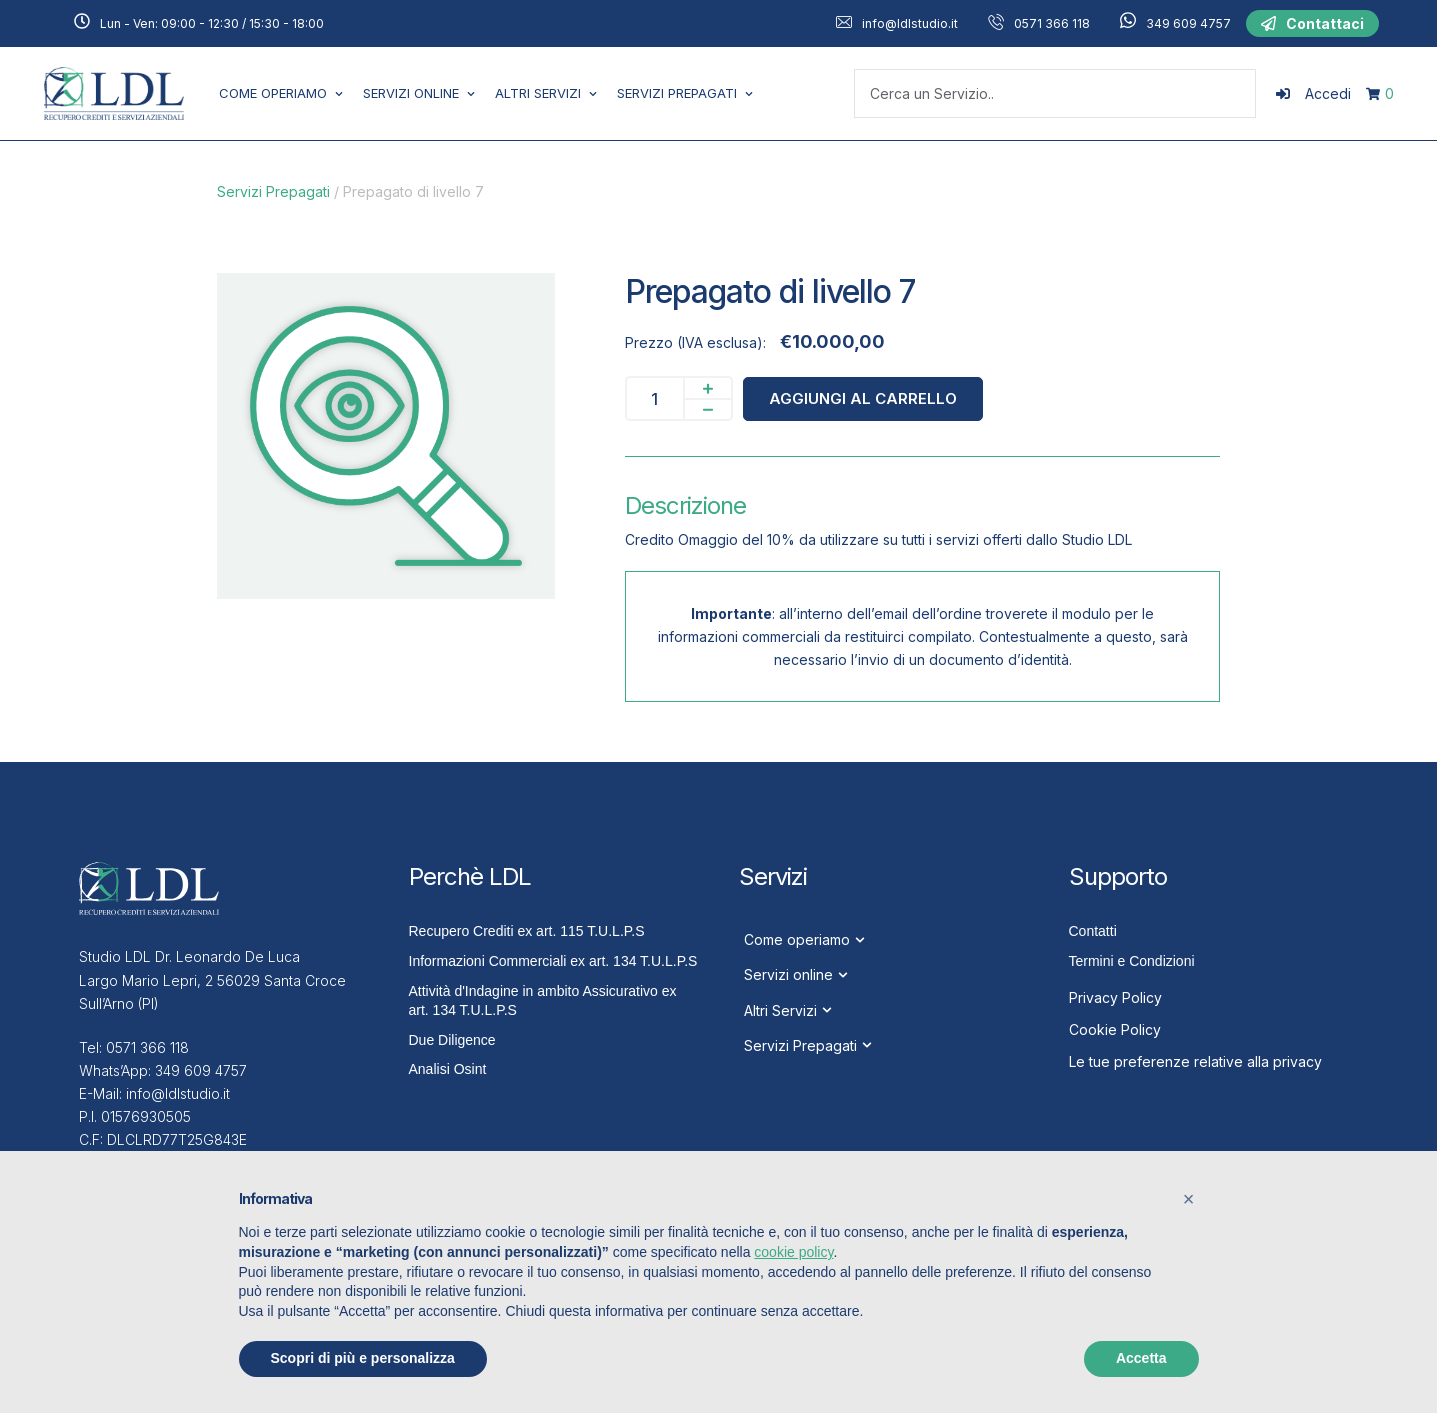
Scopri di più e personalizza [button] (363, 1358)
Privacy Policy (1115, 997)
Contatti (1093, 931)
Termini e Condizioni (1132, 961)
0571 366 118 (1052, 23)
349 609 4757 (1188, 23)
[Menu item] (281, 94)
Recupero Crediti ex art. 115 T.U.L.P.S (527, 931)
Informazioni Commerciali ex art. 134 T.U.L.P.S (553, 961)
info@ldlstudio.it (910, 23)
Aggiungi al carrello (863, 398)
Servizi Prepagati (273, 191)
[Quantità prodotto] (654, 398)
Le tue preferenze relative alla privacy (1195, 1061)
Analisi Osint (448, 1069)
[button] (1312, 24)
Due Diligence (452, 1040)
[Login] (1313, 93)
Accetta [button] (1141, 1358)
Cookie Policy (1115, 1029)
